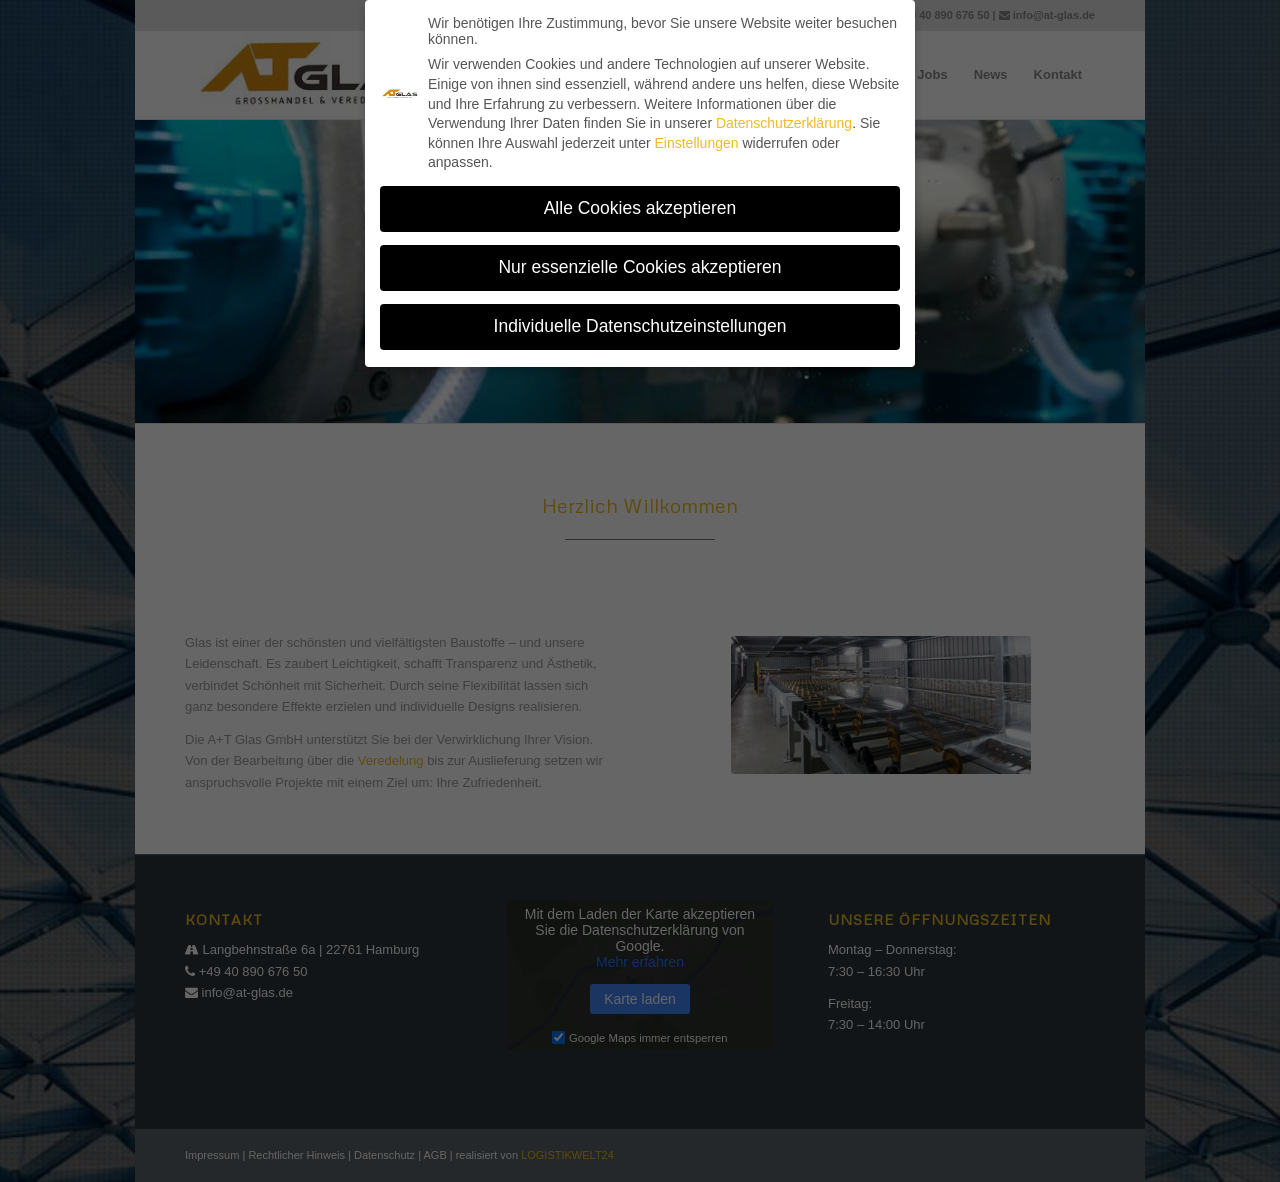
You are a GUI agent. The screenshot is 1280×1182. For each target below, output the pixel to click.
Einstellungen (696, 134)
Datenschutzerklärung (784, 114)
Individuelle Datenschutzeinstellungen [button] (640, 317)
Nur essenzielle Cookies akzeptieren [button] (639, 258)
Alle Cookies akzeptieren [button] (640, 199)
